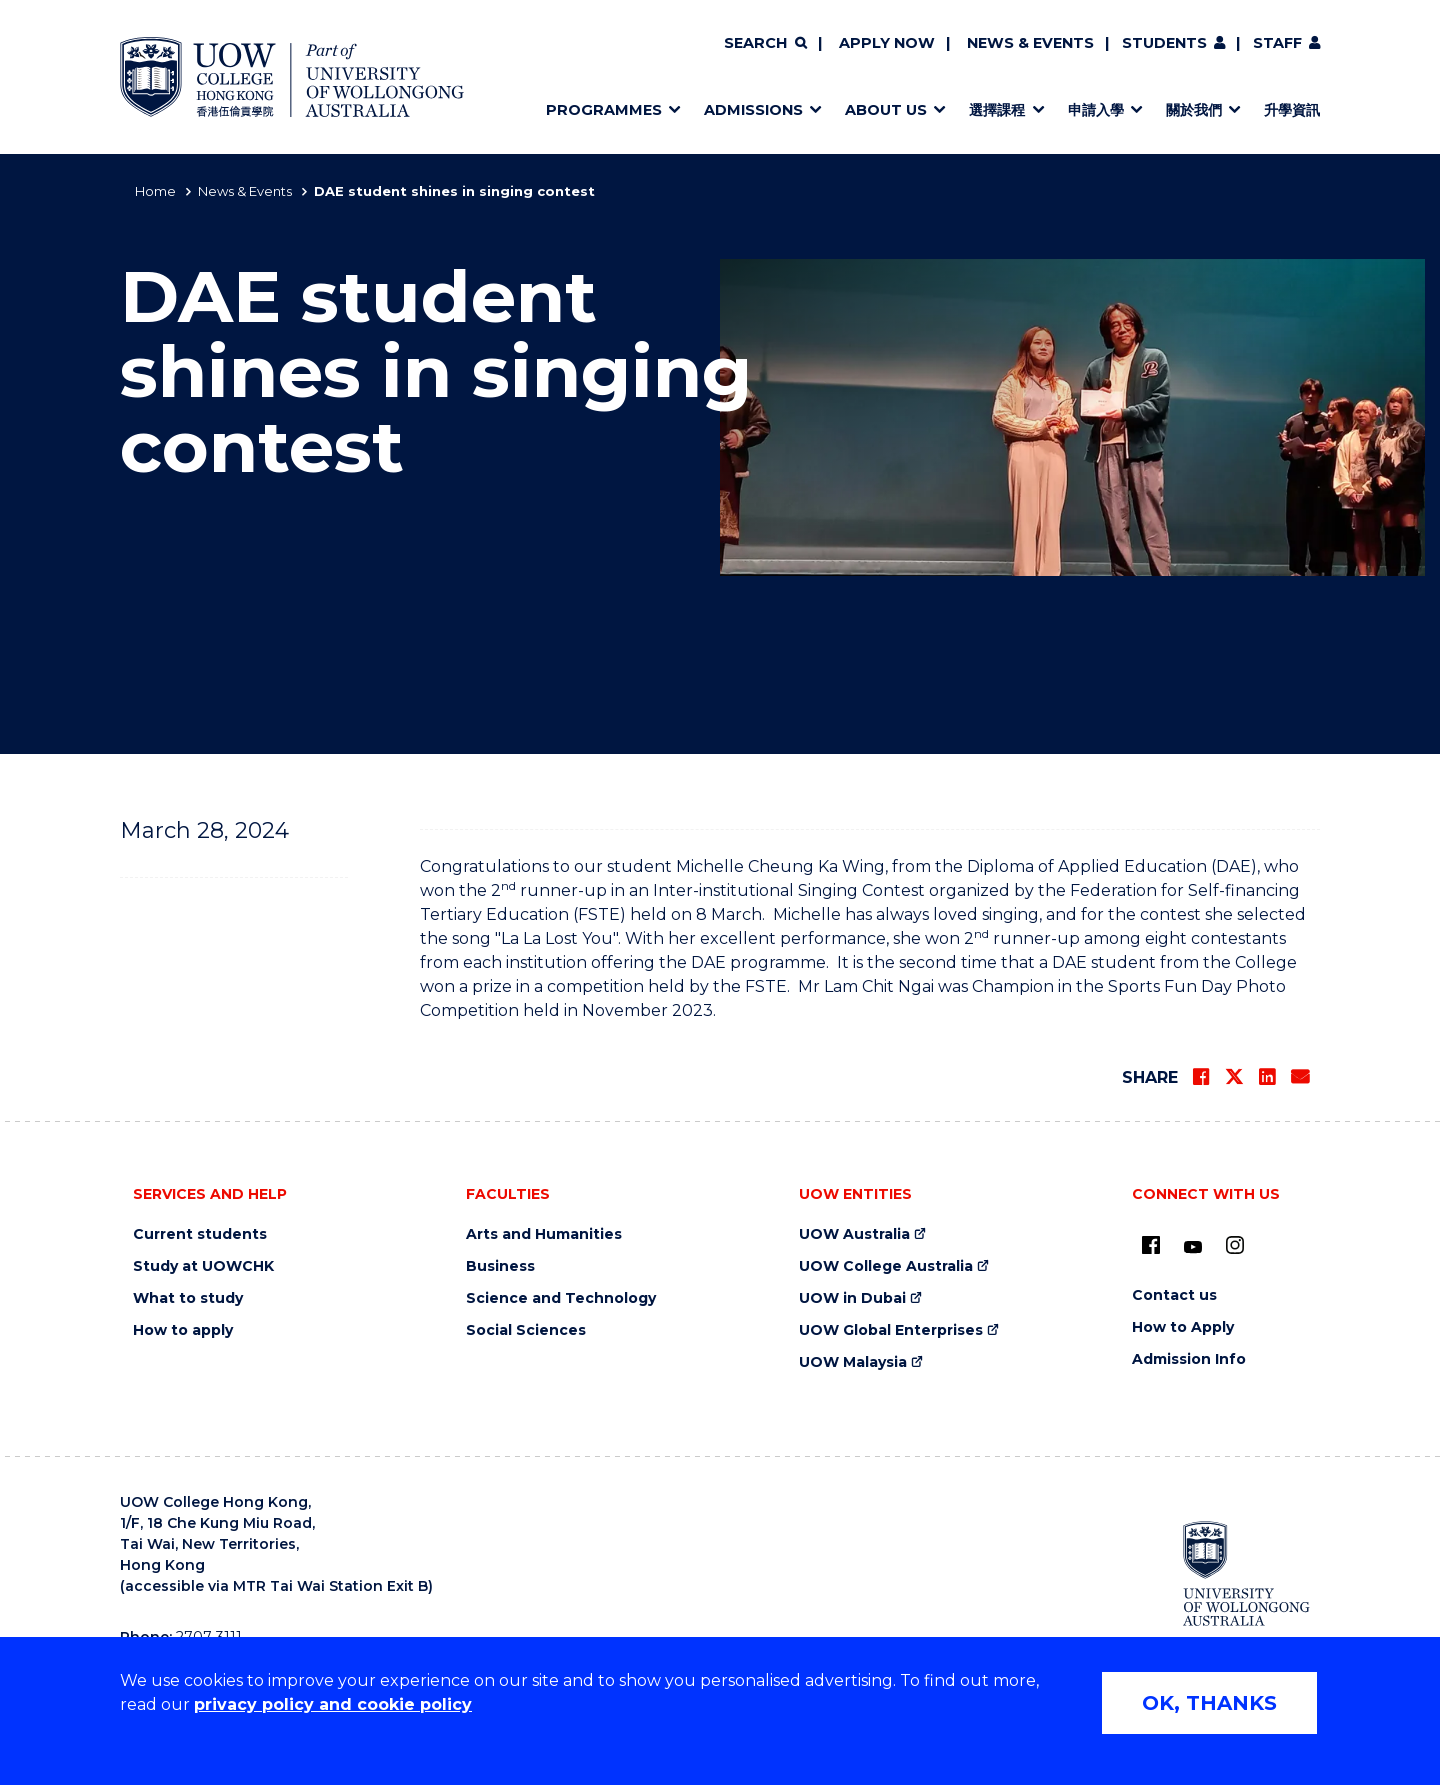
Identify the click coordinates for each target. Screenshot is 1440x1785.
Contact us (1174, 1295)
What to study (188, 1298)
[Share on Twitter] (1234, 1077)
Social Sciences (526, 1330)
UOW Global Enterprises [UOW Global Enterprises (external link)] (891, 1330)
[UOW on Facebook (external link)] (1151, 1245)
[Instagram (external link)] (1235, 1245)
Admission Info (1189, 1359)
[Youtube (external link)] (1193, 1248)
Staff (1277, 43)
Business (500, 1266)
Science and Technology (561, 1298)
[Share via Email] (1300, 1077)
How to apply (183, 1330)
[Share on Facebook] (1201, 1077)
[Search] (765, 44)
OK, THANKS (1209, 1703)
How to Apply (1183, 1327)
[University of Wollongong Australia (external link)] (1246, 1573)
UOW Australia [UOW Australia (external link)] (854, 1234)
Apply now (887, 43)
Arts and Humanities (544, 1234)
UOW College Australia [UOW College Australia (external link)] (886, 1266)
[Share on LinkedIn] (1267, 1077)
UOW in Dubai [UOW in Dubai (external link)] (852, 1298)
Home (155, 191)
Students (1164, 43)
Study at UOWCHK (203, 1266)
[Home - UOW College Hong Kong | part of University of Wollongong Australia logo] (292, 77)
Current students (200, 1234)
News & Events (1030, 43)
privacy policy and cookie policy (333, 1704)
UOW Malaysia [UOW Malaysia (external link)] (853, 1362)
